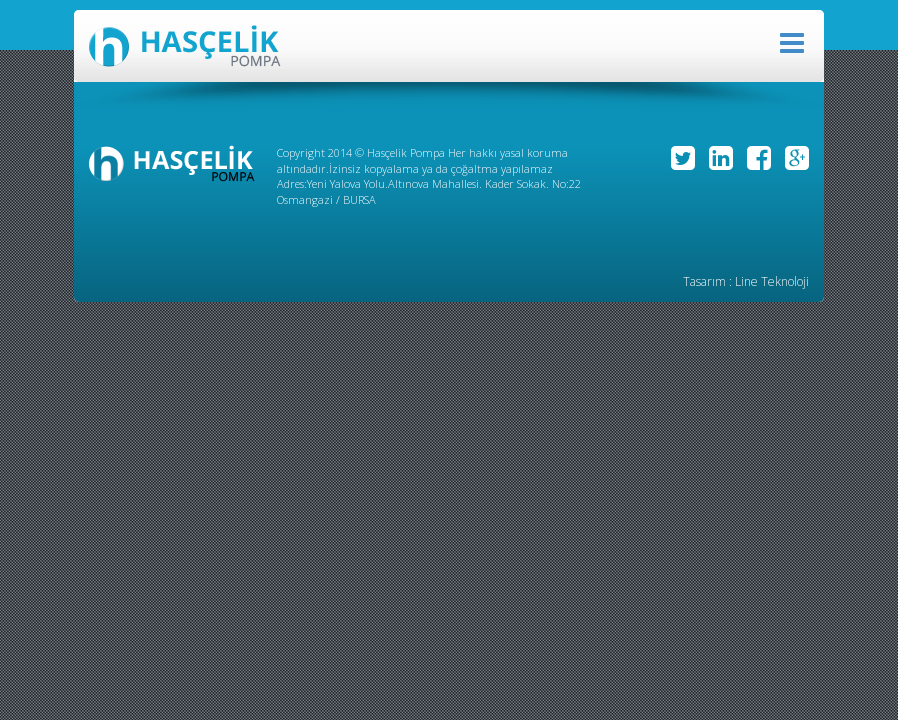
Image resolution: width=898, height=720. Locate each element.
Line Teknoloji (772, 281)
